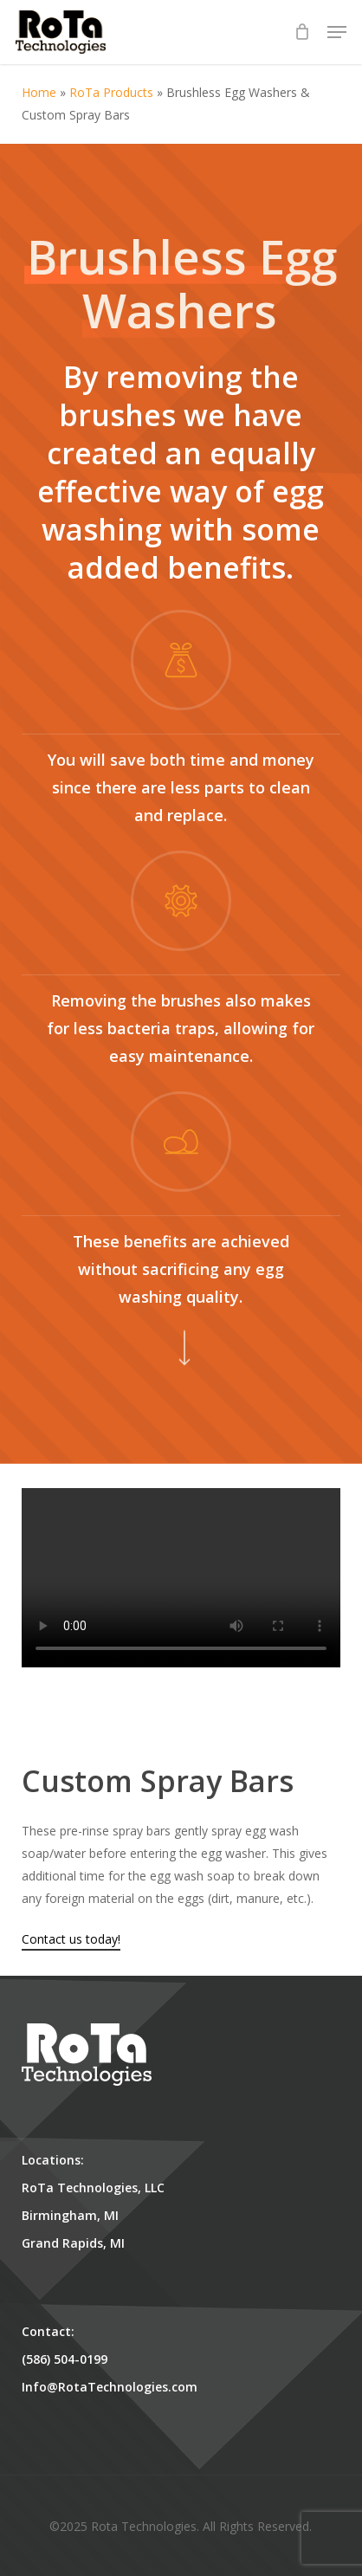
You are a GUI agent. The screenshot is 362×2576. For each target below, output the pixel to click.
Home (39, 92)
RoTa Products (111, 92)
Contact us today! (71, 1939)
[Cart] (302, 32)
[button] (336, 32)
